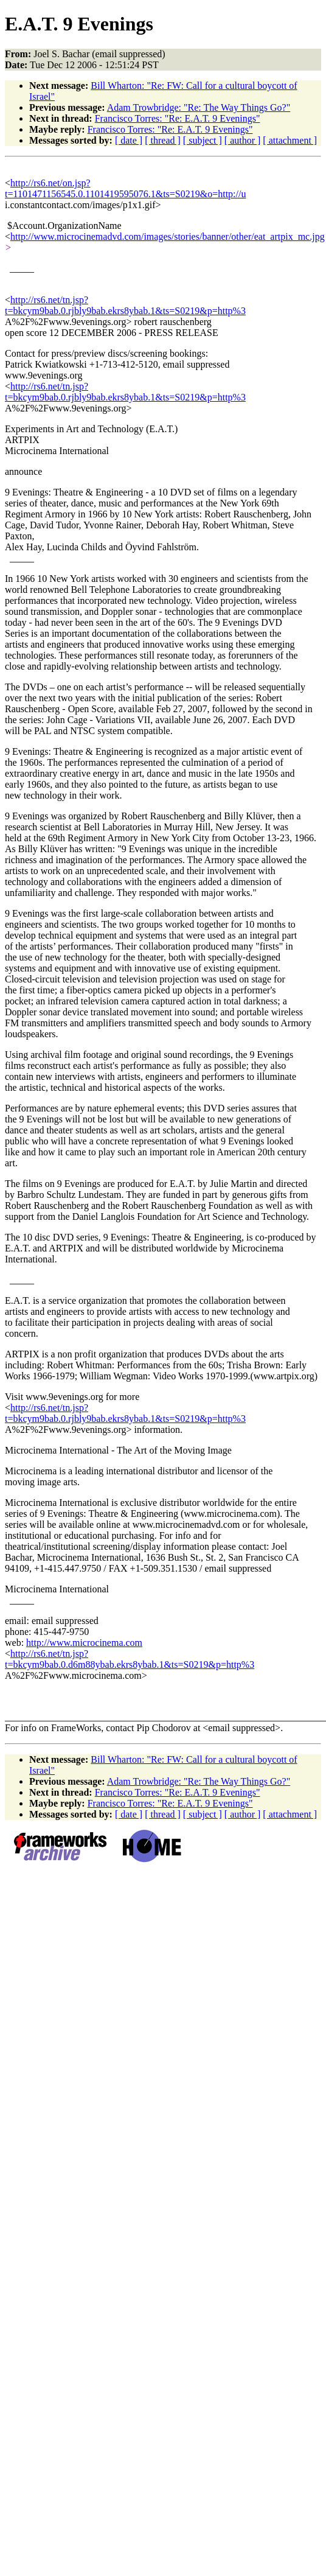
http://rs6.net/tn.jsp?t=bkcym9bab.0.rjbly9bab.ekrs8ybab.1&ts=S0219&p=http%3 (125, 305)
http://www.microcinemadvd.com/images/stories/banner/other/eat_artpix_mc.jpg (167, 236)
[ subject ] (202, 140)
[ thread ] (163, 140)
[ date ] (128, 140)
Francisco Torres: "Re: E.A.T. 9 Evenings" (177, 118)
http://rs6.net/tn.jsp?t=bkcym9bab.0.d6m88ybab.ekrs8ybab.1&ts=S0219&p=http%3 (129, 1659)
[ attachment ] (290, 140)
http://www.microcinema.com (84, 1642)
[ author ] (242, 140)
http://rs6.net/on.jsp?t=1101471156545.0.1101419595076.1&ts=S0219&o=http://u (125, 188)
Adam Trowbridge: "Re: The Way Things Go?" (199, 107)
